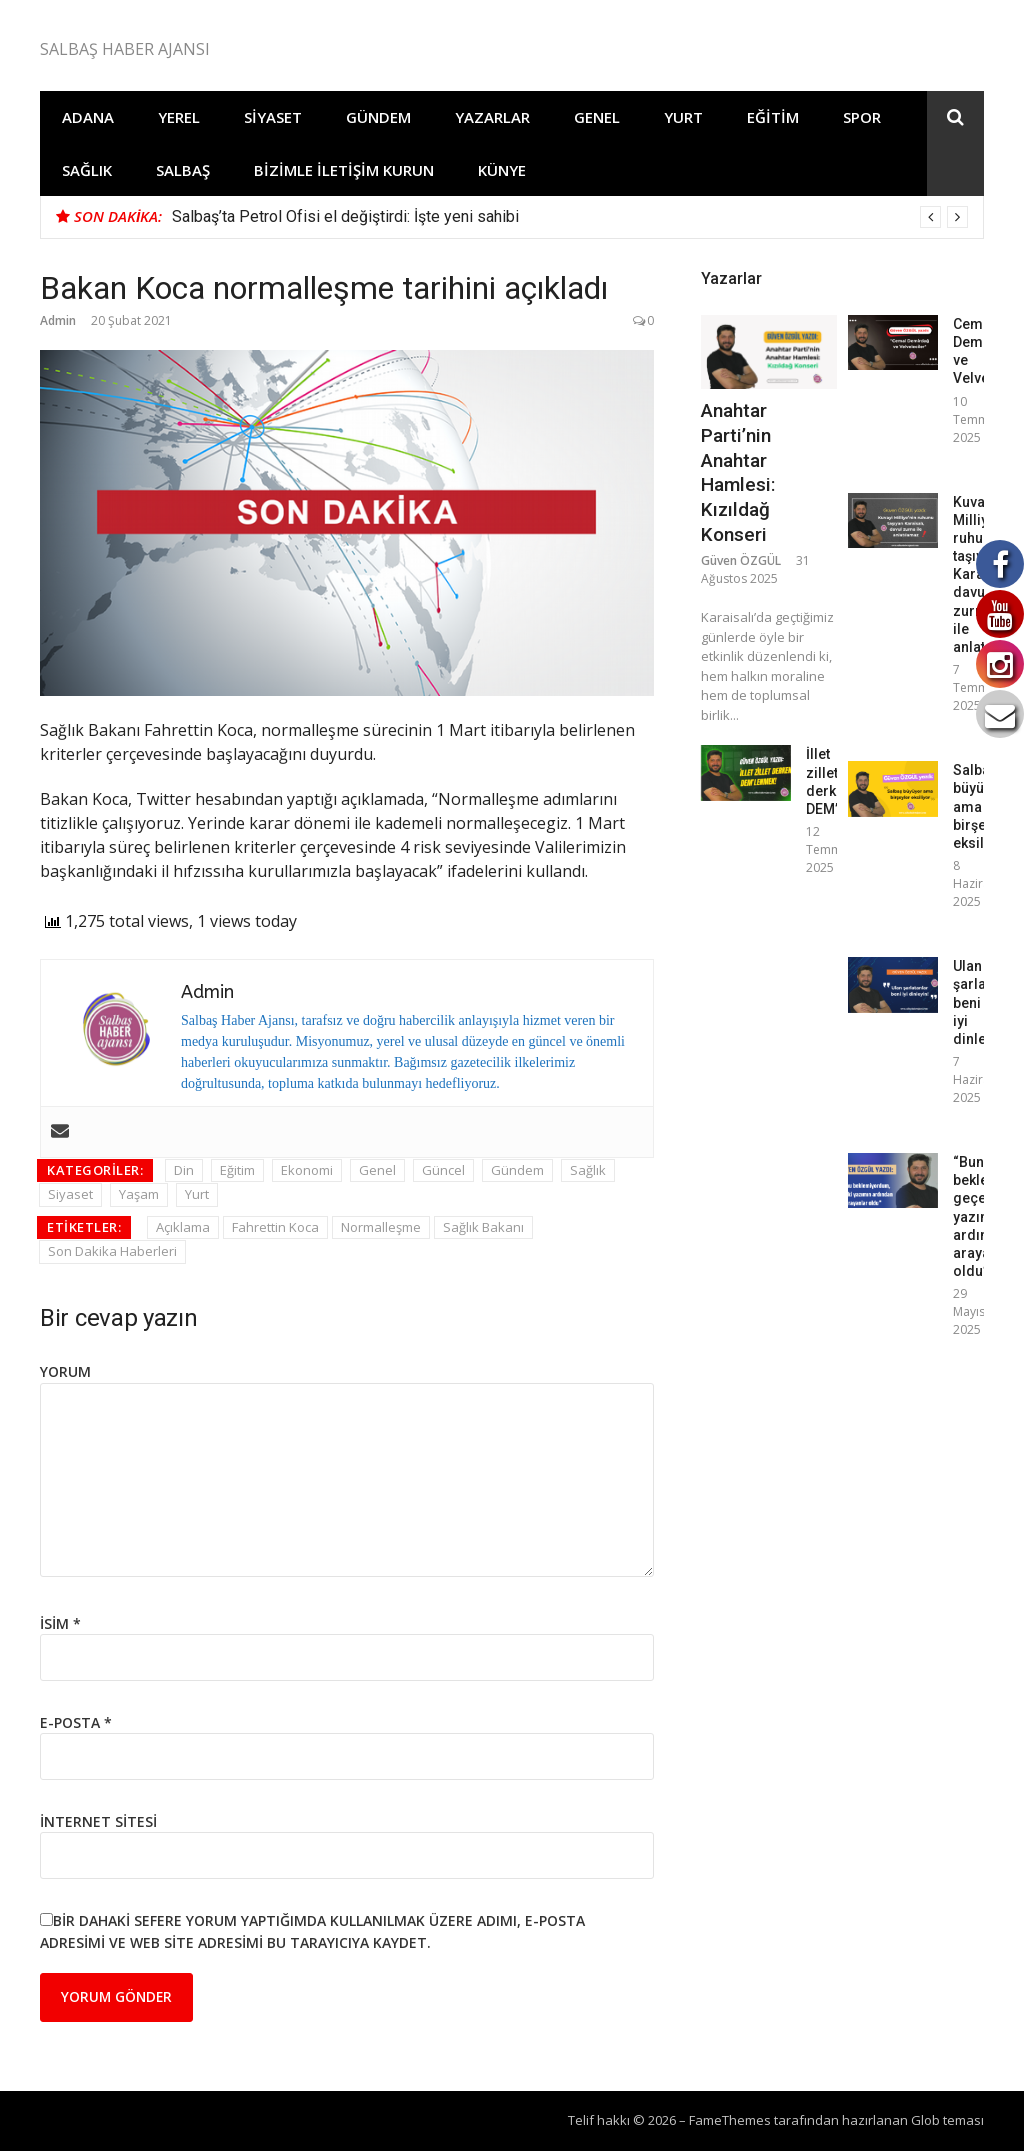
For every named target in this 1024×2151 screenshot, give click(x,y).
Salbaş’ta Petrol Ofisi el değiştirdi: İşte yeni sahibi (345, 216)
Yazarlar (492, 117)
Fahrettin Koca (275, 1227)
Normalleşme (381, 1227)
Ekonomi (307, 1170)
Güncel (443, 1170)
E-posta (76, 1722)
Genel (597, 117)
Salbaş (183, 170)
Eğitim (773, 117)
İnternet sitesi (98, 1821)
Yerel (179, 117)
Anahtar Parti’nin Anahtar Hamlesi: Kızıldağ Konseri (738, 472)
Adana (88, 117)
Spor (862, 117)
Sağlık (87, 170)
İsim (60, 1623)
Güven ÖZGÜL (741, 560)
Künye (502, 170)
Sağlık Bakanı (483, 1227)
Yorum (65, 1371)
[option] (570, 217)
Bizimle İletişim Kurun (344, 170)
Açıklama (183, 1227)
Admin (58, 320)
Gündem (378, 117)
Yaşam (139, 1194)
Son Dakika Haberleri (112, 1251)
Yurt (683, 117)
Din (184, 1170)
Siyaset (273, 117)
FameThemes (730, 2120)
